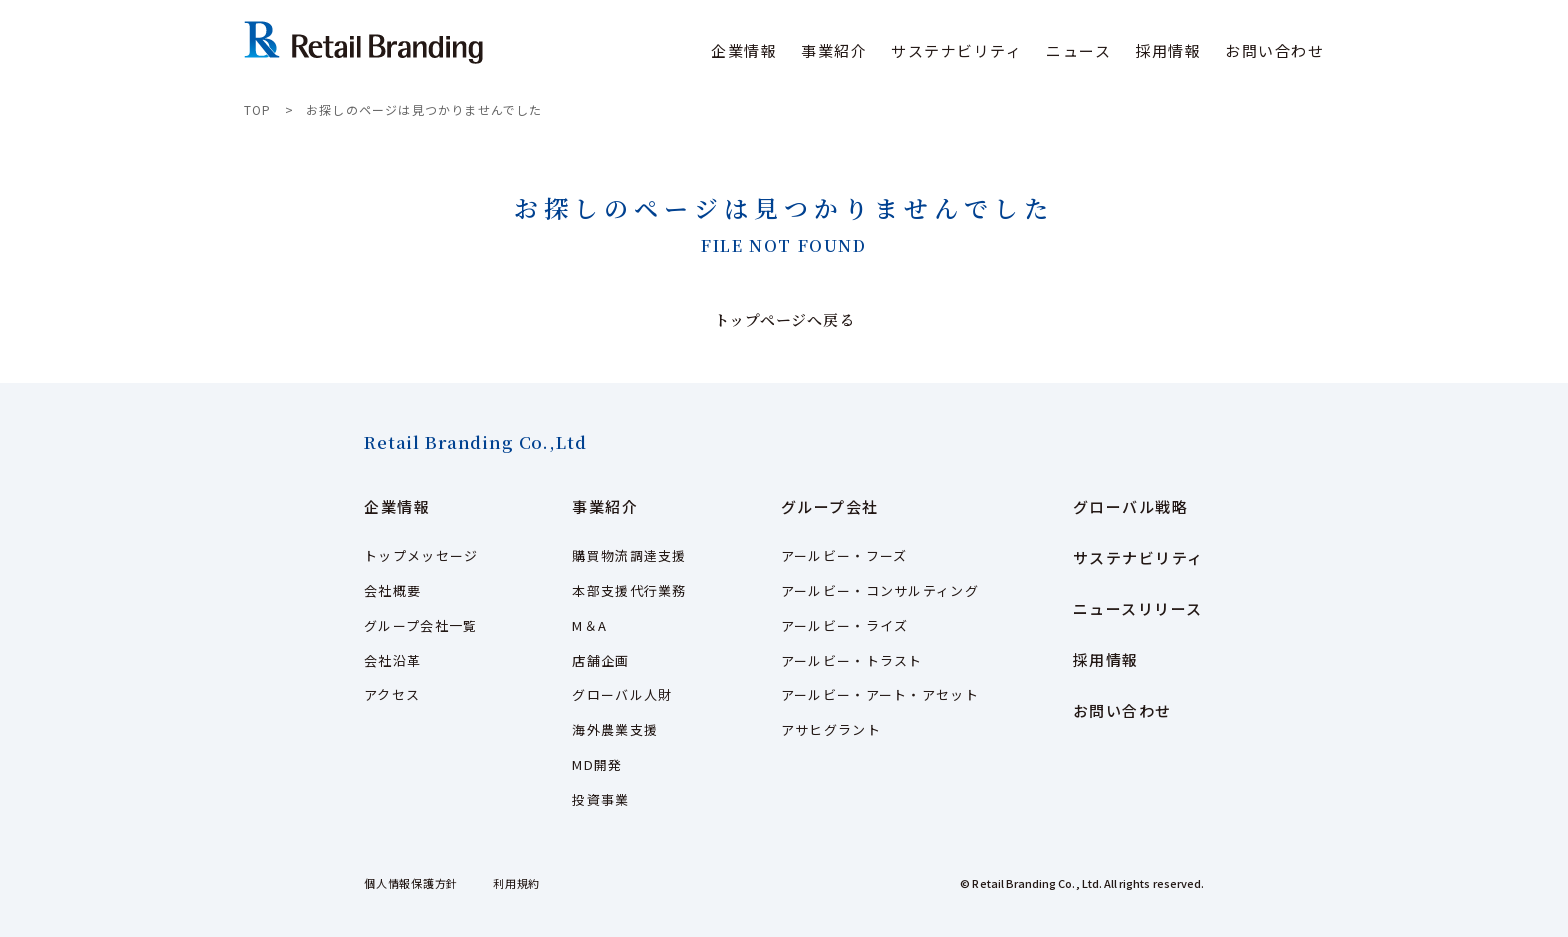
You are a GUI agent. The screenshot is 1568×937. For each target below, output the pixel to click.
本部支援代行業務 (629, 590)
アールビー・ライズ (845, 625)
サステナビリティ (956, 50)
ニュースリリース (1138, 608)
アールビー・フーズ (844, 555)
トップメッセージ (421, 555)
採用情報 (1168, 50)
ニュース (1078, 50)
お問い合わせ (1274, 50)
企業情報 (397, 506)
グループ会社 (830, 506)
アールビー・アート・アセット (880, 694)
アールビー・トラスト (852, 660)
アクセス (392, 694)
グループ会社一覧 (420, 625)
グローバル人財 (622, 694)
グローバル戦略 (1131, 506)
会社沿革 (392, 660)
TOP (258, 109)
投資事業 (600, 799)
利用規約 (516, 883)
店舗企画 (600, 660)
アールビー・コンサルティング (880, 590)
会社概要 (392, 590)
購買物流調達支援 (629, 555)
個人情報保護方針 (411, 883)
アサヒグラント (831, 729)
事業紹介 (605, 506)
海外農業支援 (615, 729)
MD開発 (597, 764)
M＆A (589, 625)
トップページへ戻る (784, 319)
